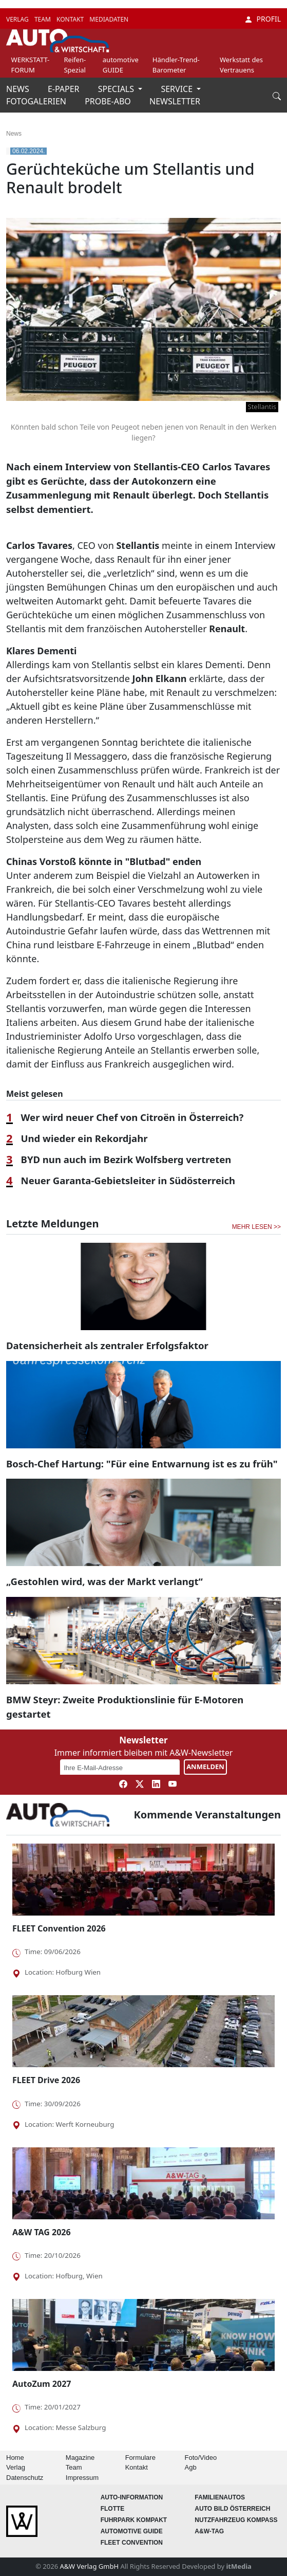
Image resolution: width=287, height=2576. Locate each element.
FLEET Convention (132, 2542)
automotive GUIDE (121, 65)
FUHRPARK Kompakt (134, 2520)
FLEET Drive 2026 (46, 2080)
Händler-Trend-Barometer (176, 65)
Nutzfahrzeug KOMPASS (236, 2520)
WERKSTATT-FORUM (30, 65)
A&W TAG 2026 (41, 2232)
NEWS (18, 89)
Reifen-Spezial (75, 65)
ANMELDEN (205, 1766)
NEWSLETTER (174, 101)
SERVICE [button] (178, 89)
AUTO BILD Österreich (232, 2508)
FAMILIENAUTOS (220, 2497)
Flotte (113, 2508)
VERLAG (18, 19)
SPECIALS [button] (117, 89)
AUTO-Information (132, 2497)
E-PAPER (65, 89)
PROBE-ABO (109, 101)
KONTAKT (70, 19)
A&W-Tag (209, 2531)
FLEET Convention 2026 (59, 1928)
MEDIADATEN (108, 19)
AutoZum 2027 (41, 2383)
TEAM (43, 19)
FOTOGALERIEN (37, 101)
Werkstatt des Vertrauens (241, 65)
